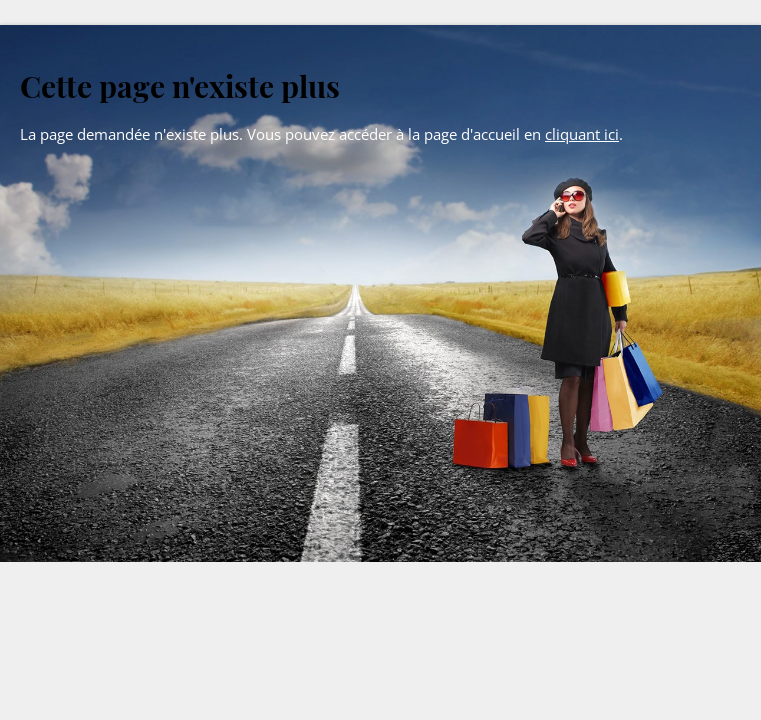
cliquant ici (582, 134)
